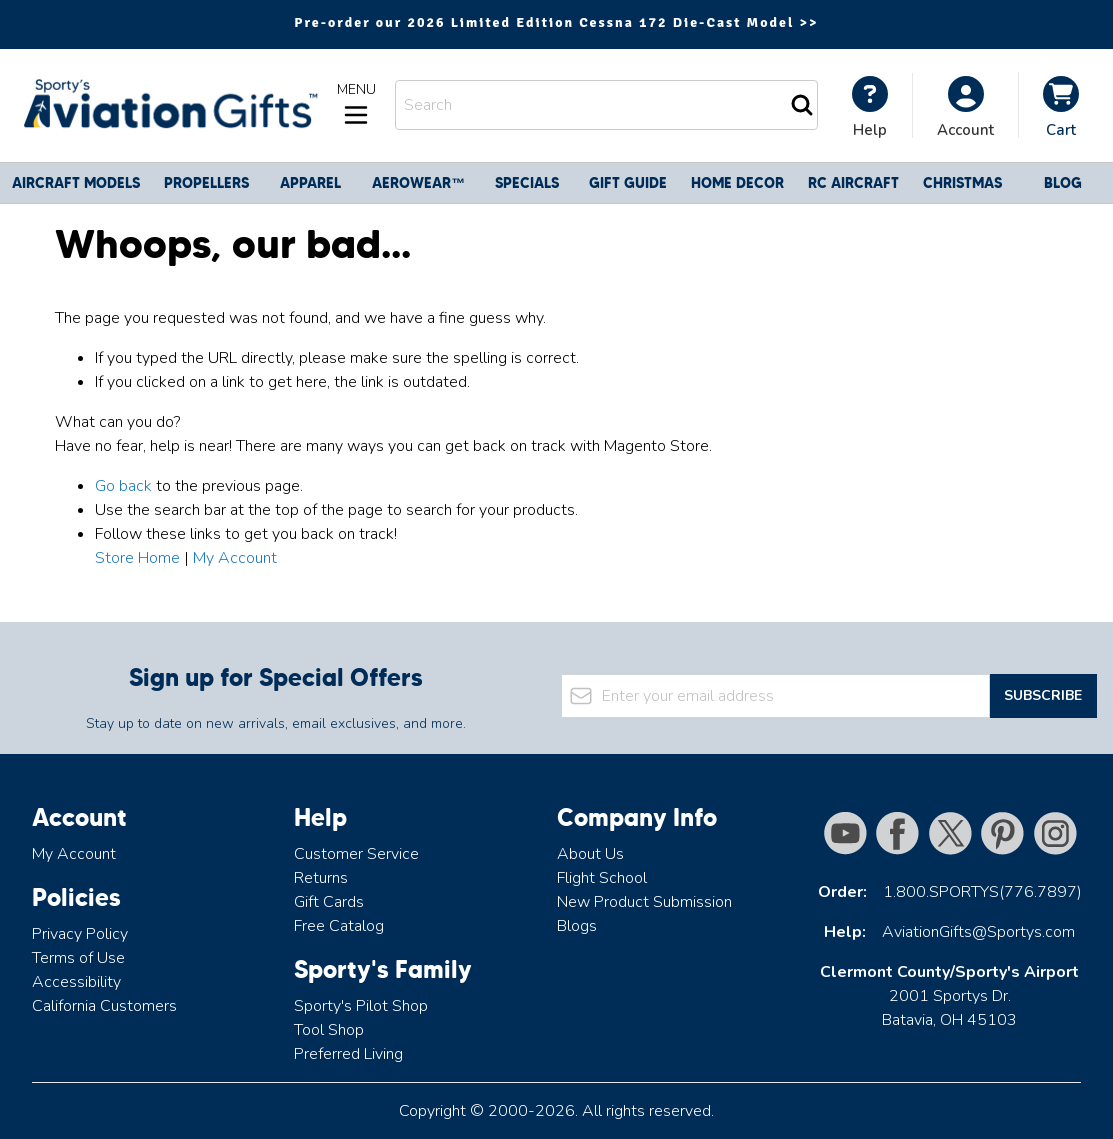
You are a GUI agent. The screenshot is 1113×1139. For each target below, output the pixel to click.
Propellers (206, 183)
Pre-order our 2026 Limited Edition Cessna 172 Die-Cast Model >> (556, 22)
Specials (527, 183)
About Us (590, 854)
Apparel (310, 183)
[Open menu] (356, 105)
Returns (321, 878)
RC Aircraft (853, 183)
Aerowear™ (418, 183)
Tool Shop (329, 1030)
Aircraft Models (76, 183)
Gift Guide (628, 183)
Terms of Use (78, 958)
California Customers (104, 1006)
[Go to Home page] (168, 105)
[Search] (802, 105)
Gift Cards (329, 902)
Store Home (137, 558)
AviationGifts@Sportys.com (978, 932)
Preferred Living (348, 1054)
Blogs (577, 926)
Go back (123, 486)
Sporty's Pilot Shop (361, 1006)
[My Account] (870, 107)
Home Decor (737, 183)
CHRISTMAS (962, 183)
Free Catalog (339, 926)
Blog (1063, 183)
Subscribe (1043, 695)
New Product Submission (644, 902)
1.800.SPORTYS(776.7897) (982, 892)
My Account (235, 558)
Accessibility (76, 982)
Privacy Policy (80, 934)
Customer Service (356, 854)
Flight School (602, 878)
